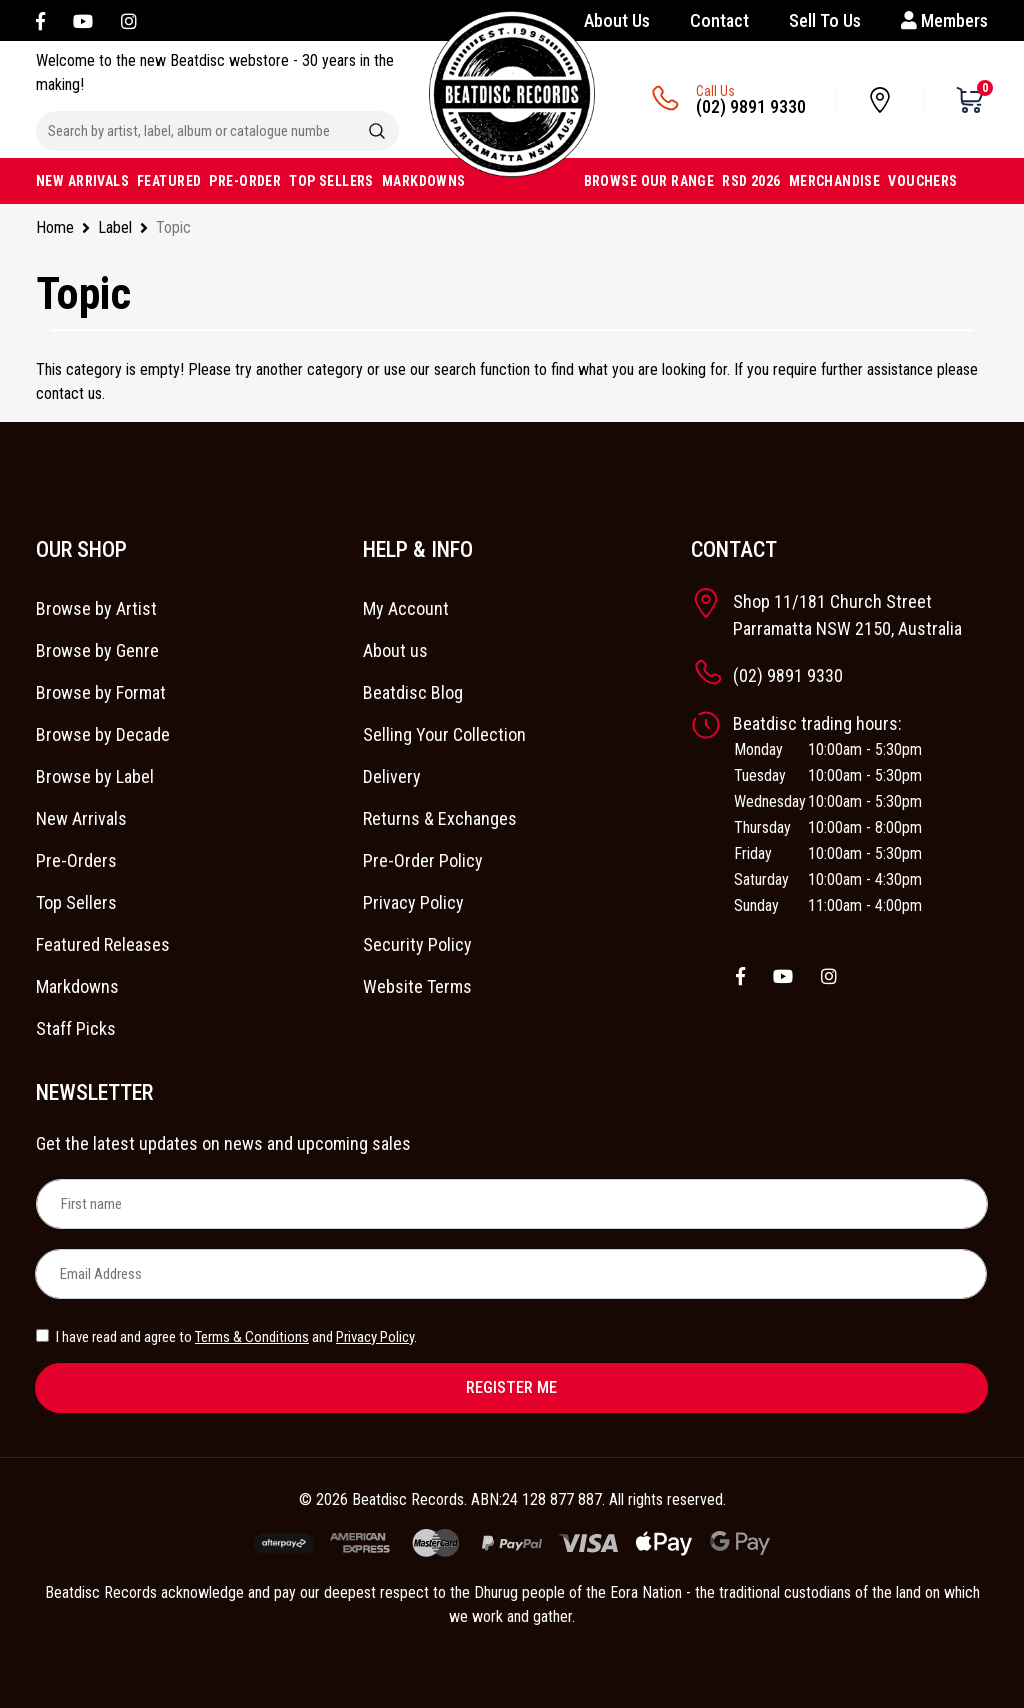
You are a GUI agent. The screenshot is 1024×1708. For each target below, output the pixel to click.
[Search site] (377, 131)
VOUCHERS (922, 181)
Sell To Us (825, 20)
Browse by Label (95, 776)
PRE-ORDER (245, 181)
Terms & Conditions (252, 1337)
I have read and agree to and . (226, 1337)
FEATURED (169, 181)
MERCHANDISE (835, 181)
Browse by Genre (97, 650)
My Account (406, 608)
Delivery (392, 776)
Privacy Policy (413, 902)
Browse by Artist (96, 608)
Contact (719, 20)
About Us (617, 20)
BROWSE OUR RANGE (649, 181)
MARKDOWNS (424, 181)
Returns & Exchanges (440, 818)
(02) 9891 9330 (751, 106)
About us (395, 650)
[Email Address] (511, 1274)
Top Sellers (76, 902)
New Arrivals (81, 818)
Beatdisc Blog (413, 692)
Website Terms (417, 986)
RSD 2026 (751, 181)
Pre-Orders (76, 860)
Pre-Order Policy (423, 860)
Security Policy (417, 944)
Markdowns (77, 986)
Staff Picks (76, 1028)
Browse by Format (101, 692)
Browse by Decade (103, 734)
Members (944, 20)
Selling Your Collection (444, 734)
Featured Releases (103, 944)
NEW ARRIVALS (82, 181)
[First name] (512, 1204)
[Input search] (196, 131)
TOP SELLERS (331, 181)
